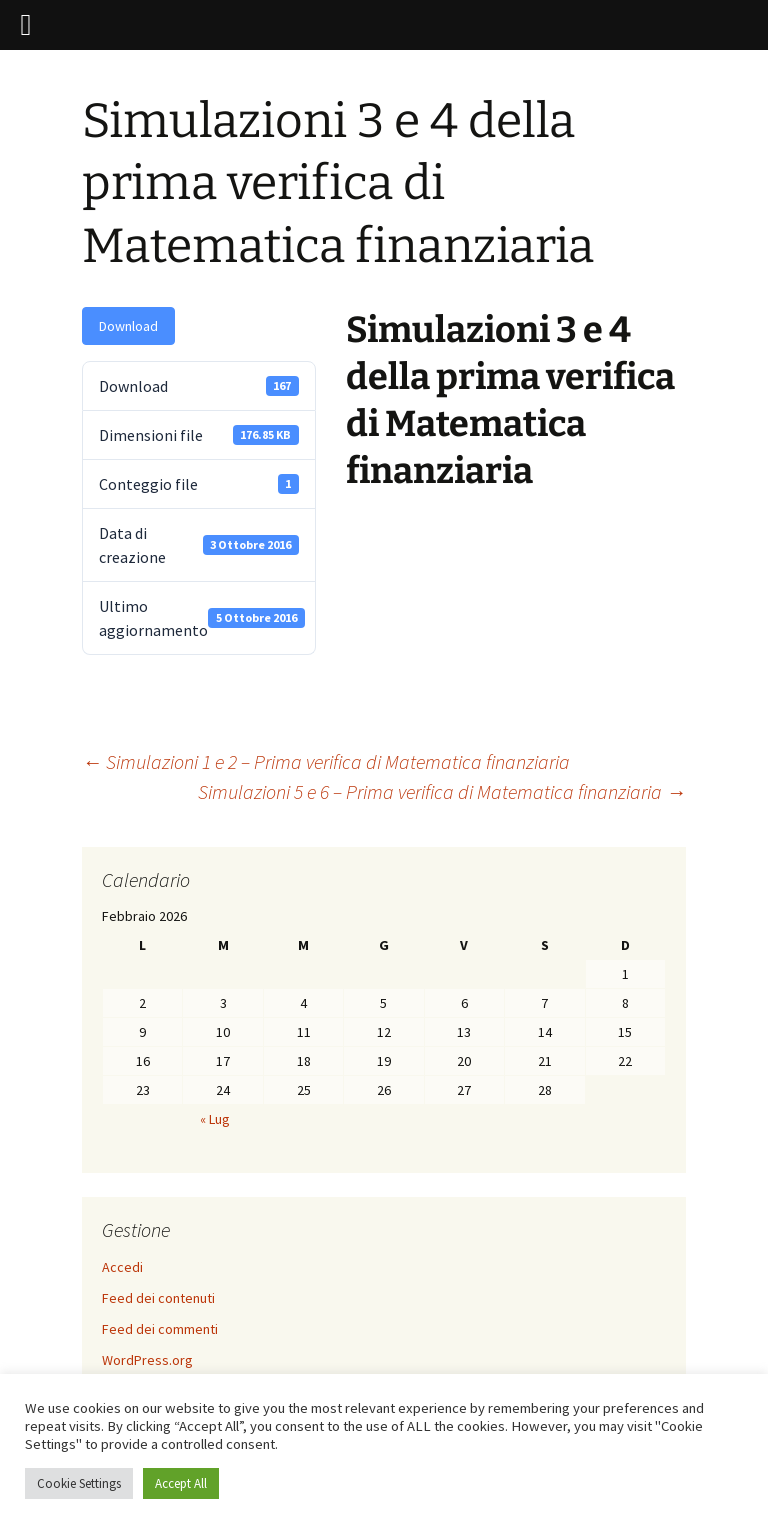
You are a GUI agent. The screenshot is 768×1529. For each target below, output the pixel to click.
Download (128, 326)
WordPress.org (147, 1360)
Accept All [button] (181, 1483)
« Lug (215, 1119)
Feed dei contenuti (158, 1298)
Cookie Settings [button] (79, 1483)
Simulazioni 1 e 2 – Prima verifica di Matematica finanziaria (326, 761)
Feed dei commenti (160, 1329)
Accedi (122, 1267)
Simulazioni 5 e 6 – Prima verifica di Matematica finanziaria (442, 791)
